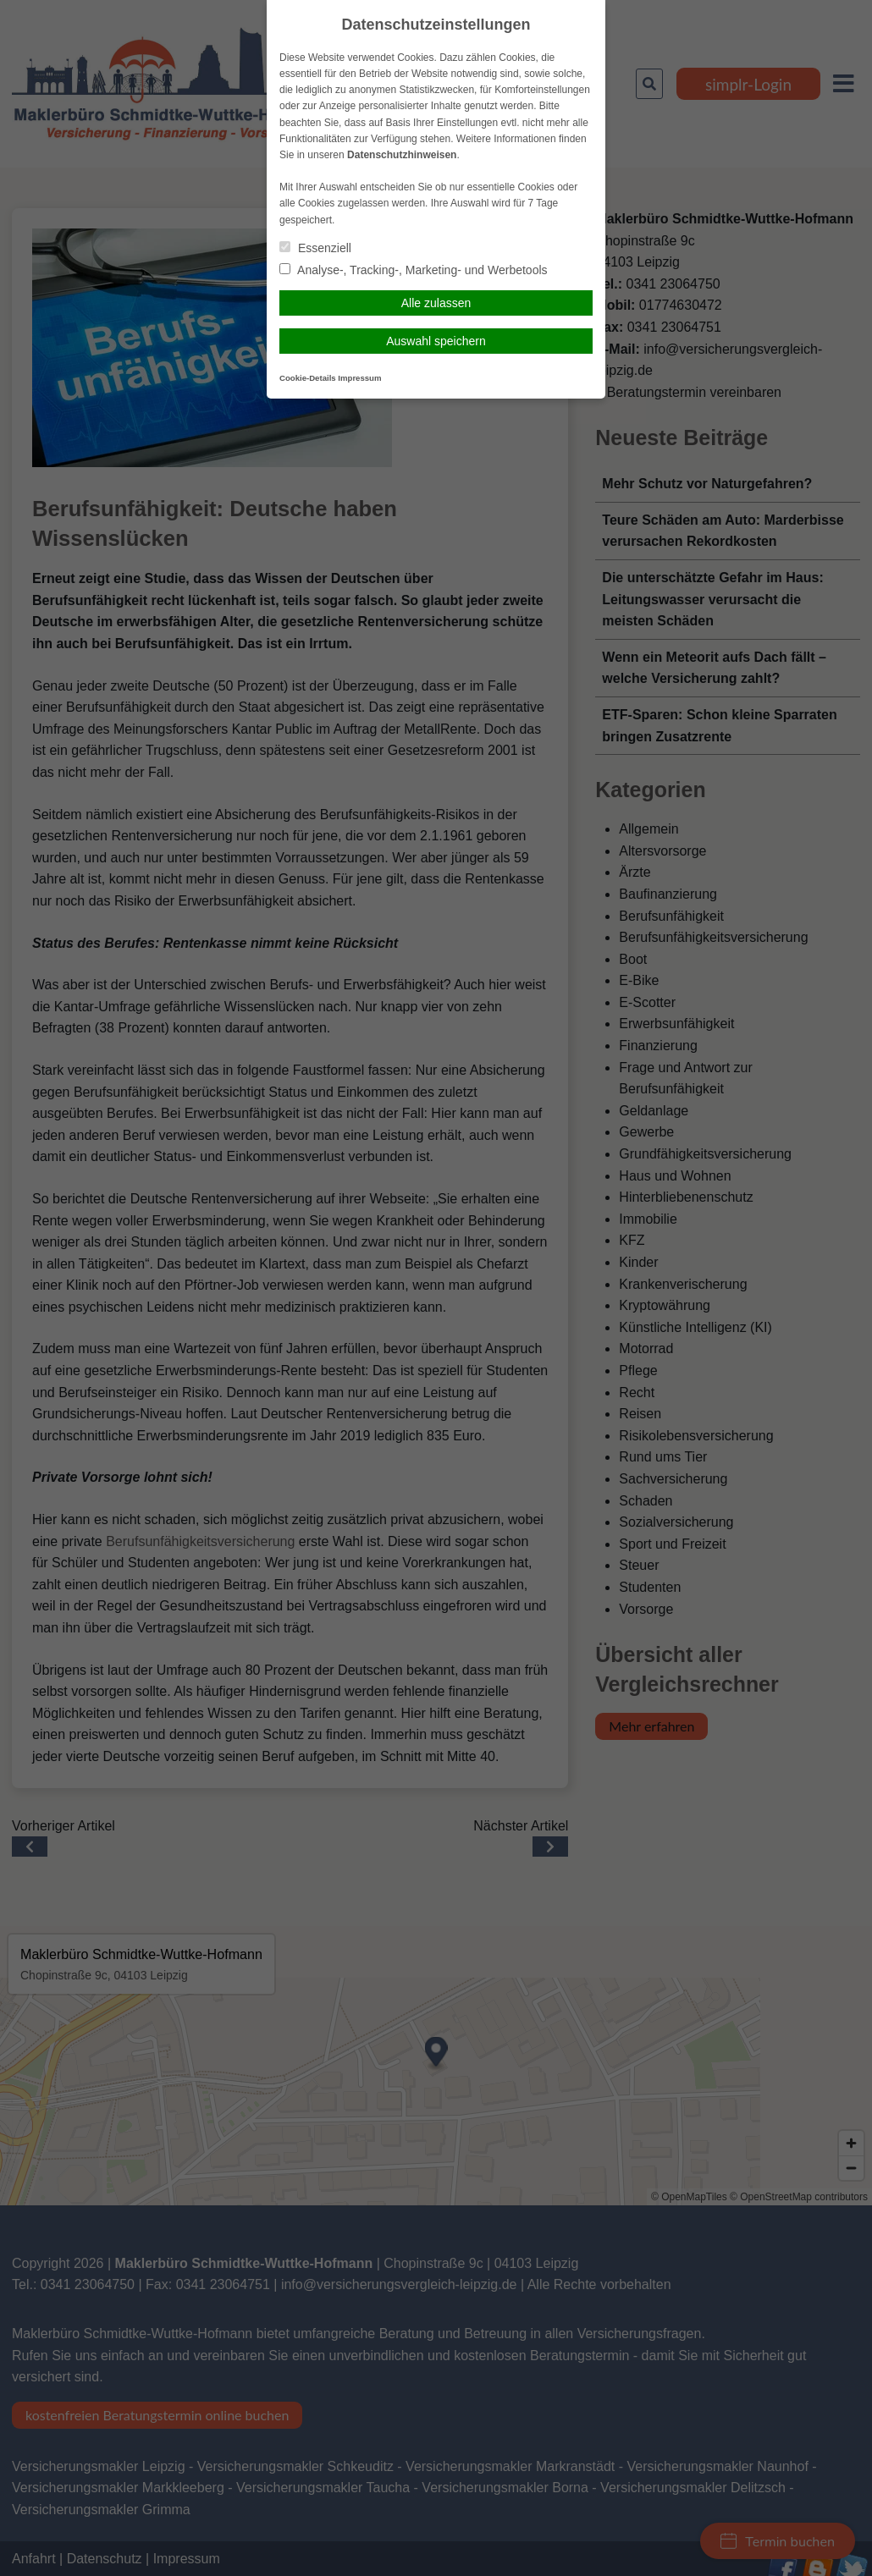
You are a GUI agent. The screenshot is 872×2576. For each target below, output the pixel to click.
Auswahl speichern (436, 341)
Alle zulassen (436, 303)
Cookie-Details (307, 378)
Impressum (359, 378)
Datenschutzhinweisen (401, 155)
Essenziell (315, 248)
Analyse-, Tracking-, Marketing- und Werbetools (413, 270)
